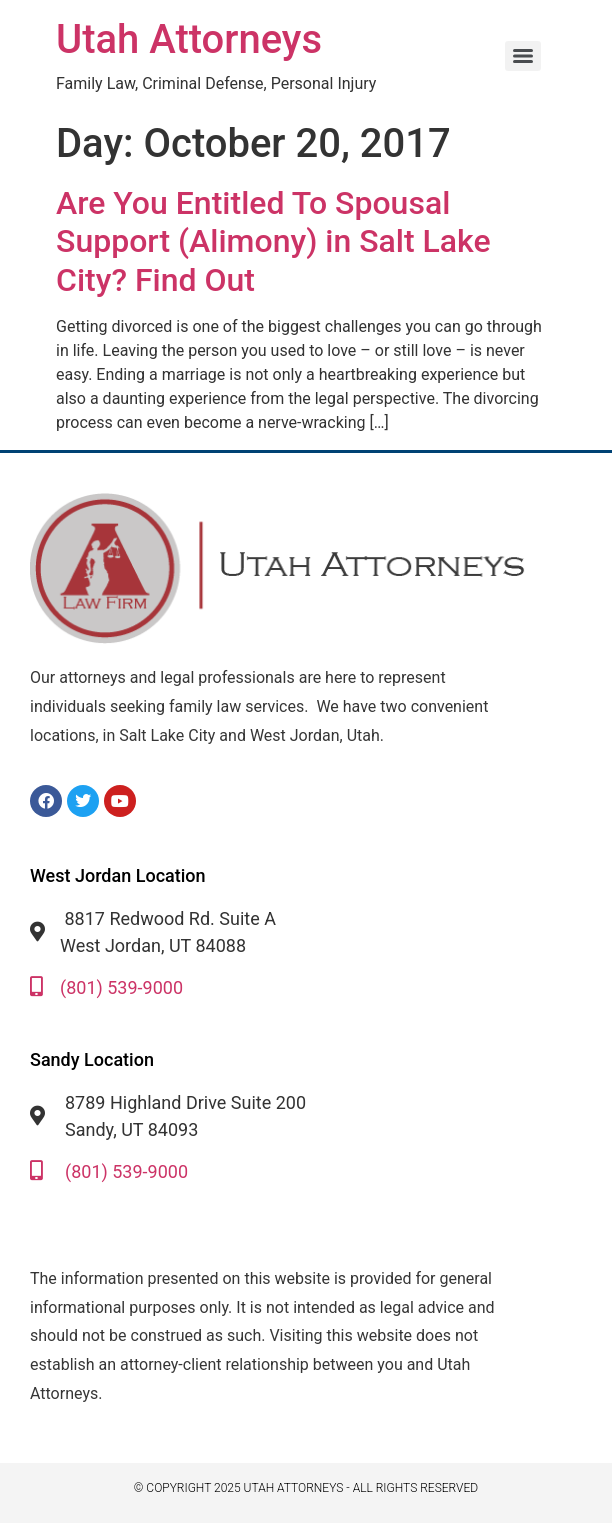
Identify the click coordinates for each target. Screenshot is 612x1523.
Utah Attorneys (189, 39)
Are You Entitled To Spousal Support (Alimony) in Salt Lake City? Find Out (273, 241)
